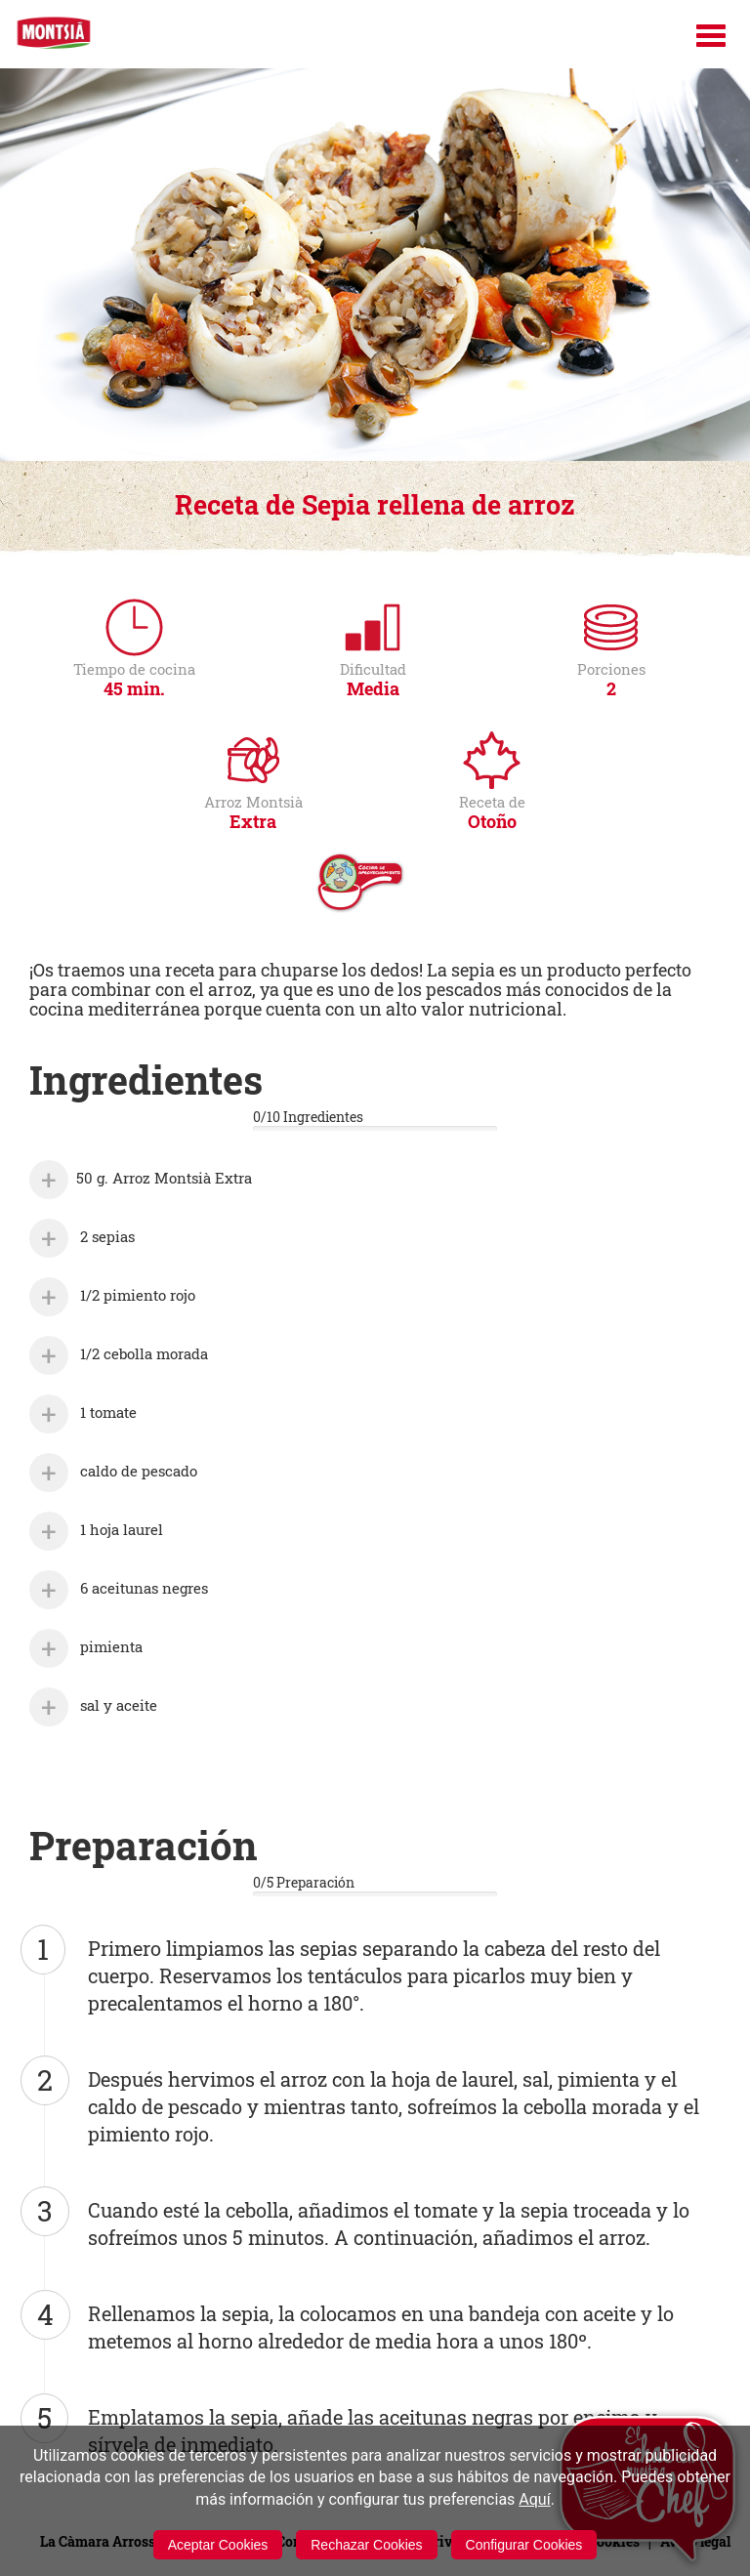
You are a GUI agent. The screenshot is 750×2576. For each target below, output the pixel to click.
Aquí (534, 2499)
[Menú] (711, 36)
